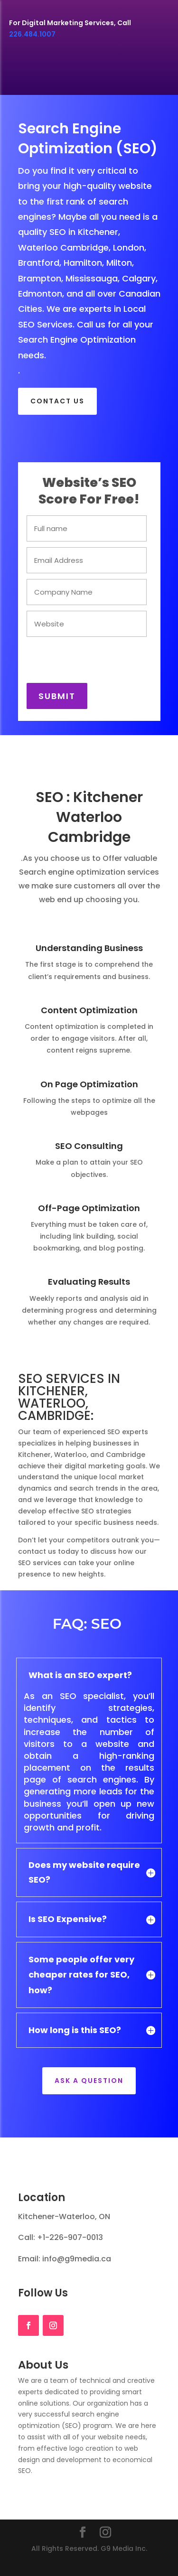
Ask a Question (89, 2080)
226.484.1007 (32, 34)
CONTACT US (57, 401)
